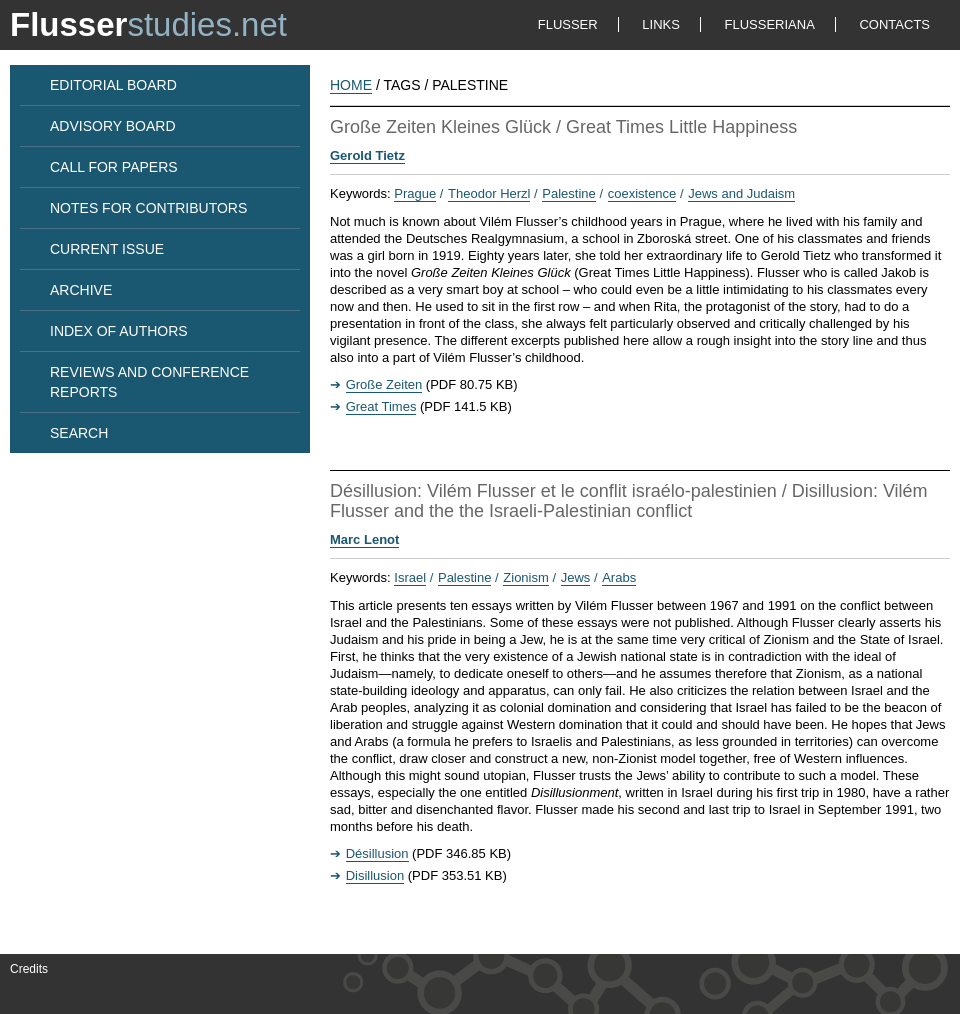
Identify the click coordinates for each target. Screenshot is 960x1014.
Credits (29, 969)
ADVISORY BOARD (113, 126)
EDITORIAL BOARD (113, 85)
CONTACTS (894, 24)
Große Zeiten (384, 384)
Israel (410, 577)
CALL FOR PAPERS (114, 167)
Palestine (568, 193)
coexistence (642, 193)
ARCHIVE (81, 290)
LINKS (661, 24)
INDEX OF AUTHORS (119, 331)
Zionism (526, 577)
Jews (576, 577)
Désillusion (377, 853)
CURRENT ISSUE (107, 249)
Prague (415, 193)
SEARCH (79, 433)
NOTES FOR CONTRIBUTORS (148, 208)
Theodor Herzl (489, 193)
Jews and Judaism (741, 193)
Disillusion (375, 875)
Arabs (619, 577)
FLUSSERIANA (770, 24)
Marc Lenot (364, 539)
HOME (351, 85)
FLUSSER (568, 24)
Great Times (381, 406)
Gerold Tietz (367, 155)
